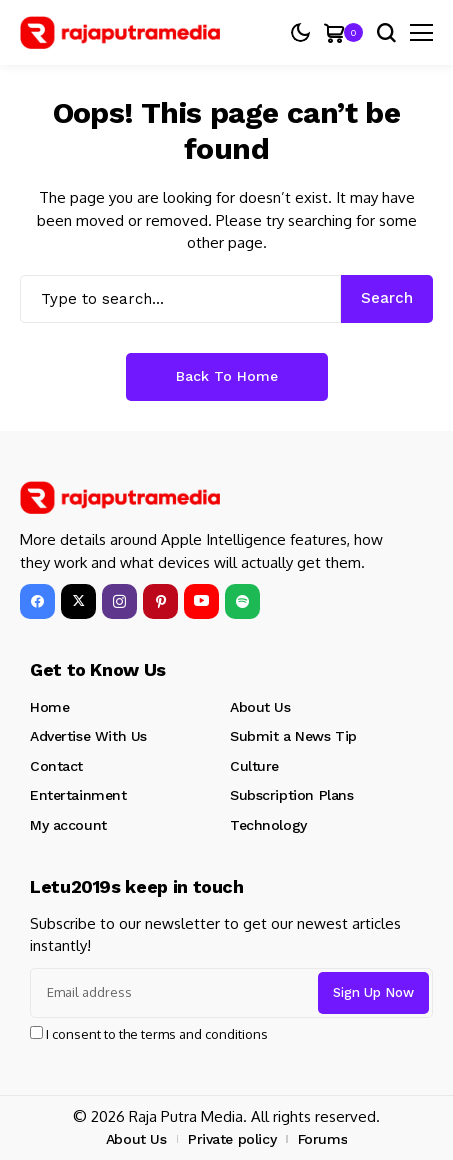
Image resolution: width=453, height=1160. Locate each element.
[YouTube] (201, 601)
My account (68, 825)
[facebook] (37, 601)
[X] (78, 601)
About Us (260, 707)
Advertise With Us (88, 736)
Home (49, 707)
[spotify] (242, 601)
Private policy (232, 1139)
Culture (254, 766)
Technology (268, 825)
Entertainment (78, 795)
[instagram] (119, 601)
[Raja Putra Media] (120, 33)
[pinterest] (160, 601)
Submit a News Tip (293, 736)
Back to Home (227, 376)
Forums (322, 1139)
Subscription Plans (291, 795)
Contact (56, 766)
